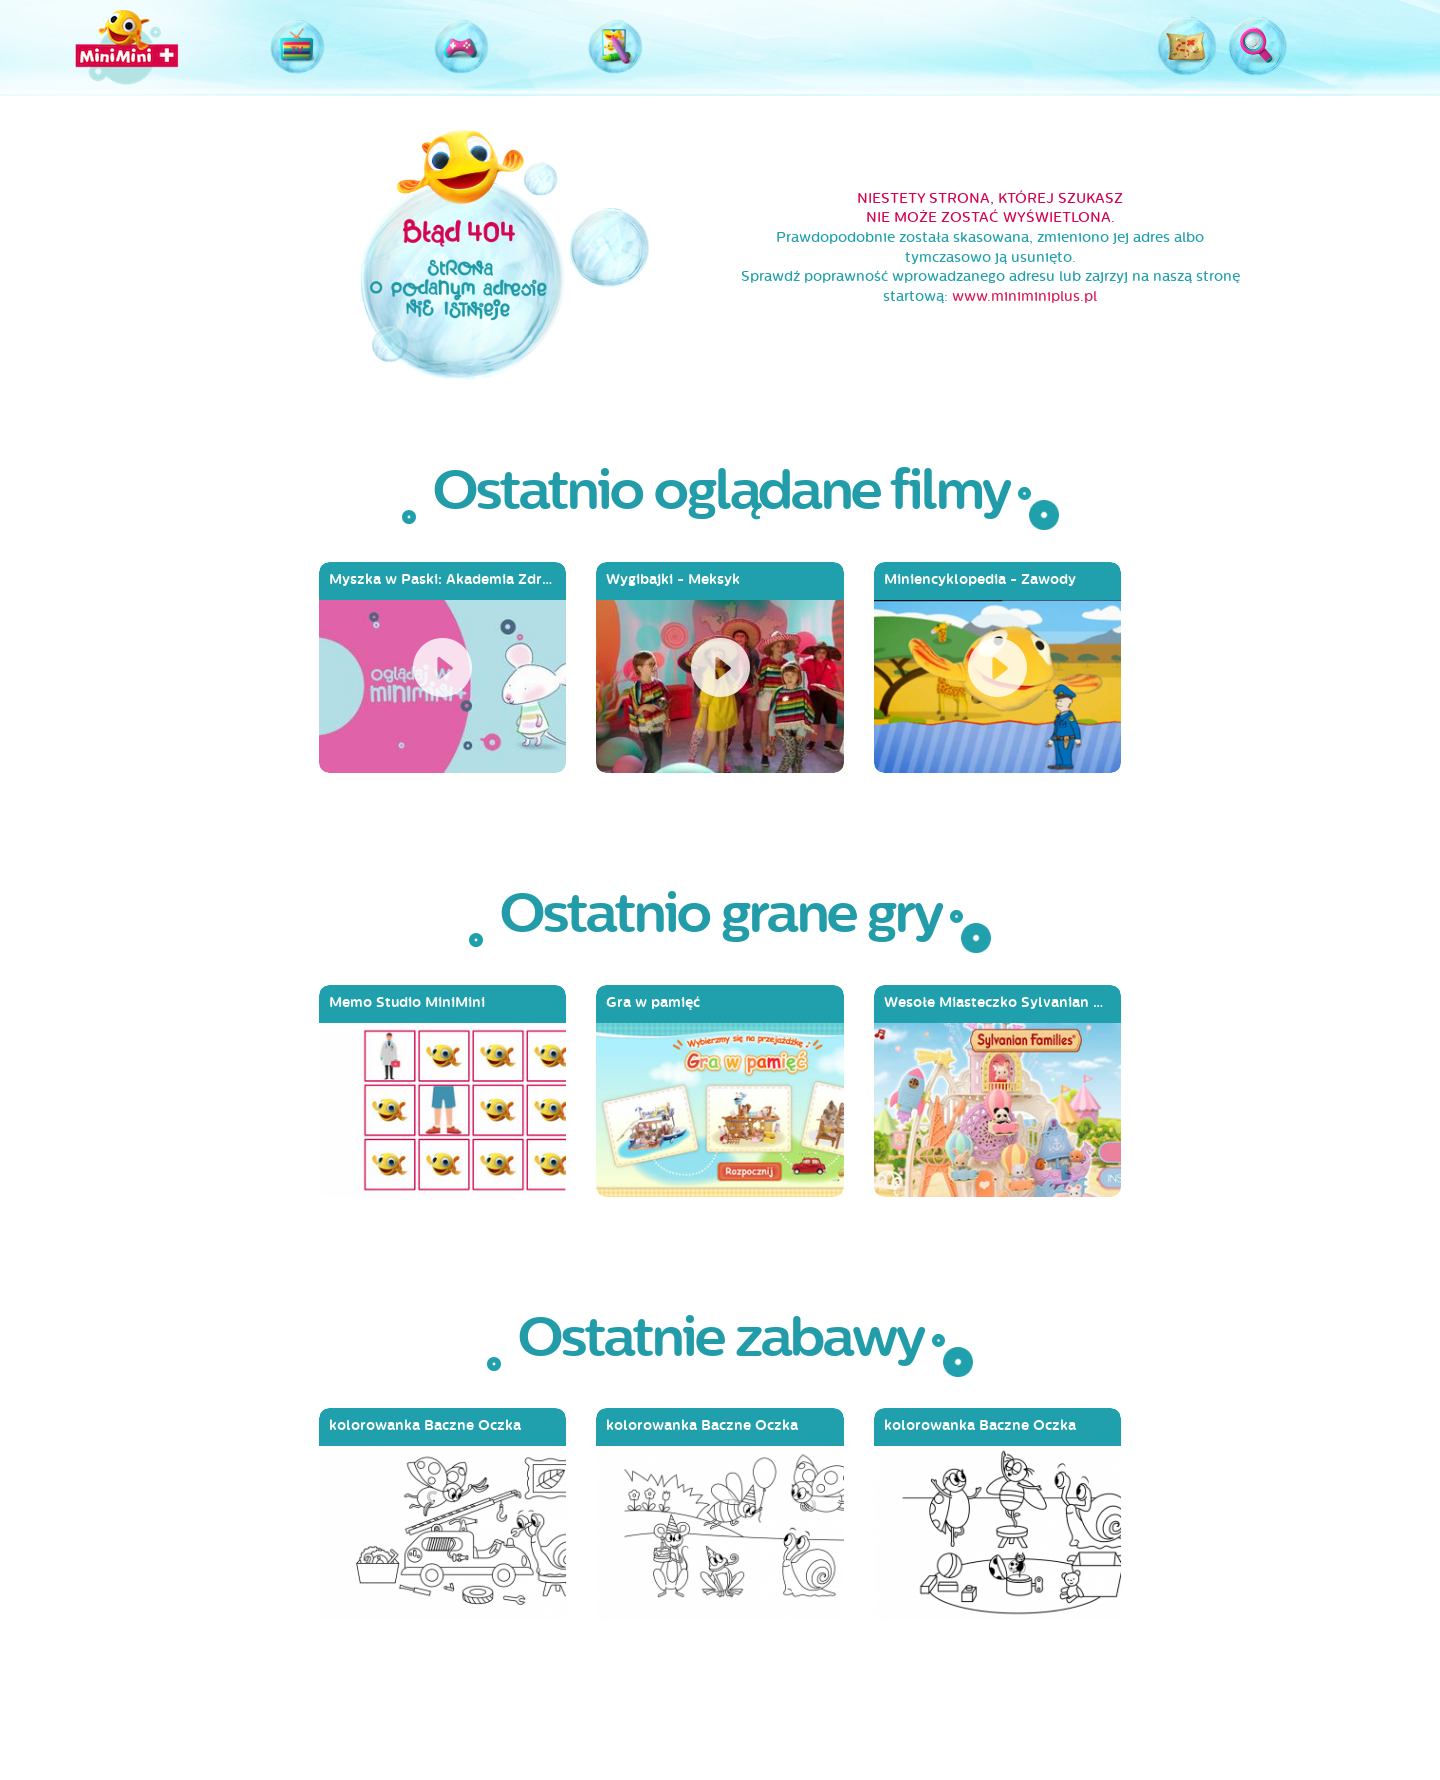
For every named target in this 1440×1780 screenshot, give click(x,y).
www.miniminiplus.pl (1024, 296)
